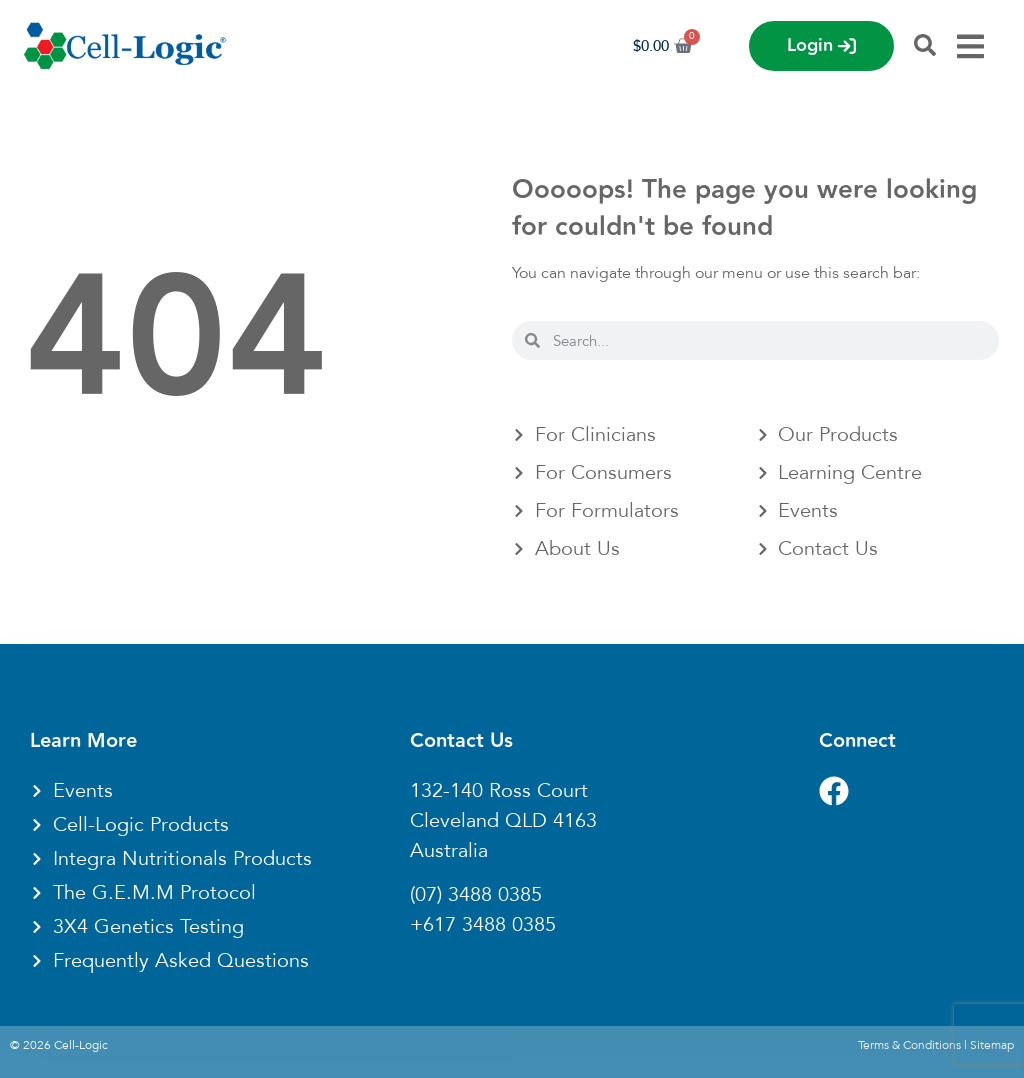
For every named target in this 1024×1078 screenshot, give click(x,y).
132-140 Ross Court (499, 791)
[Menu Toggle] (970, 46)
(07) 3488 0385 (476, 895)
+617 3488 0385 (483, 925)
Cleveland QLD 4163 (503, 821)
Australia (449, 851)
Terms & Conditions (909, 1045)
